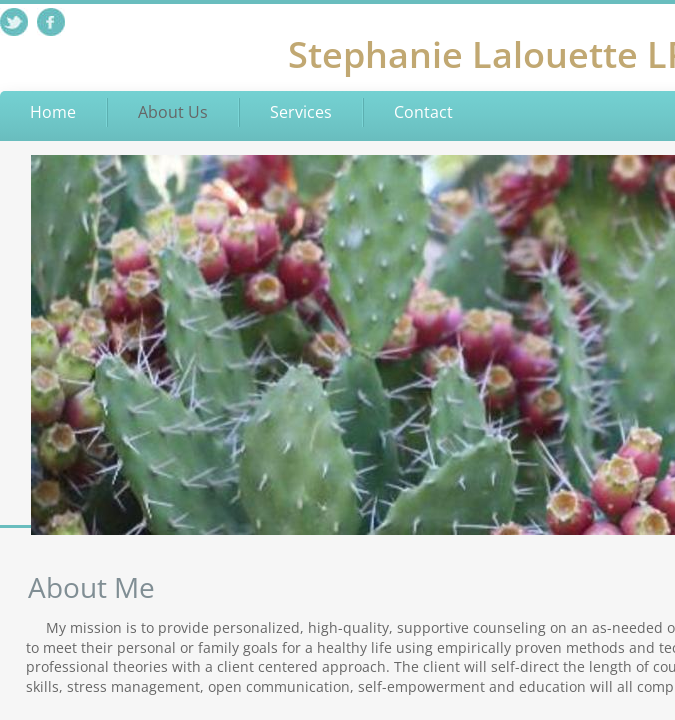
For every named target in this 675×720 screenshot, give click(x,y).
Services (301, 112)
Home (53, 112)
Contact (423, 112)
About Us (173, 112)
